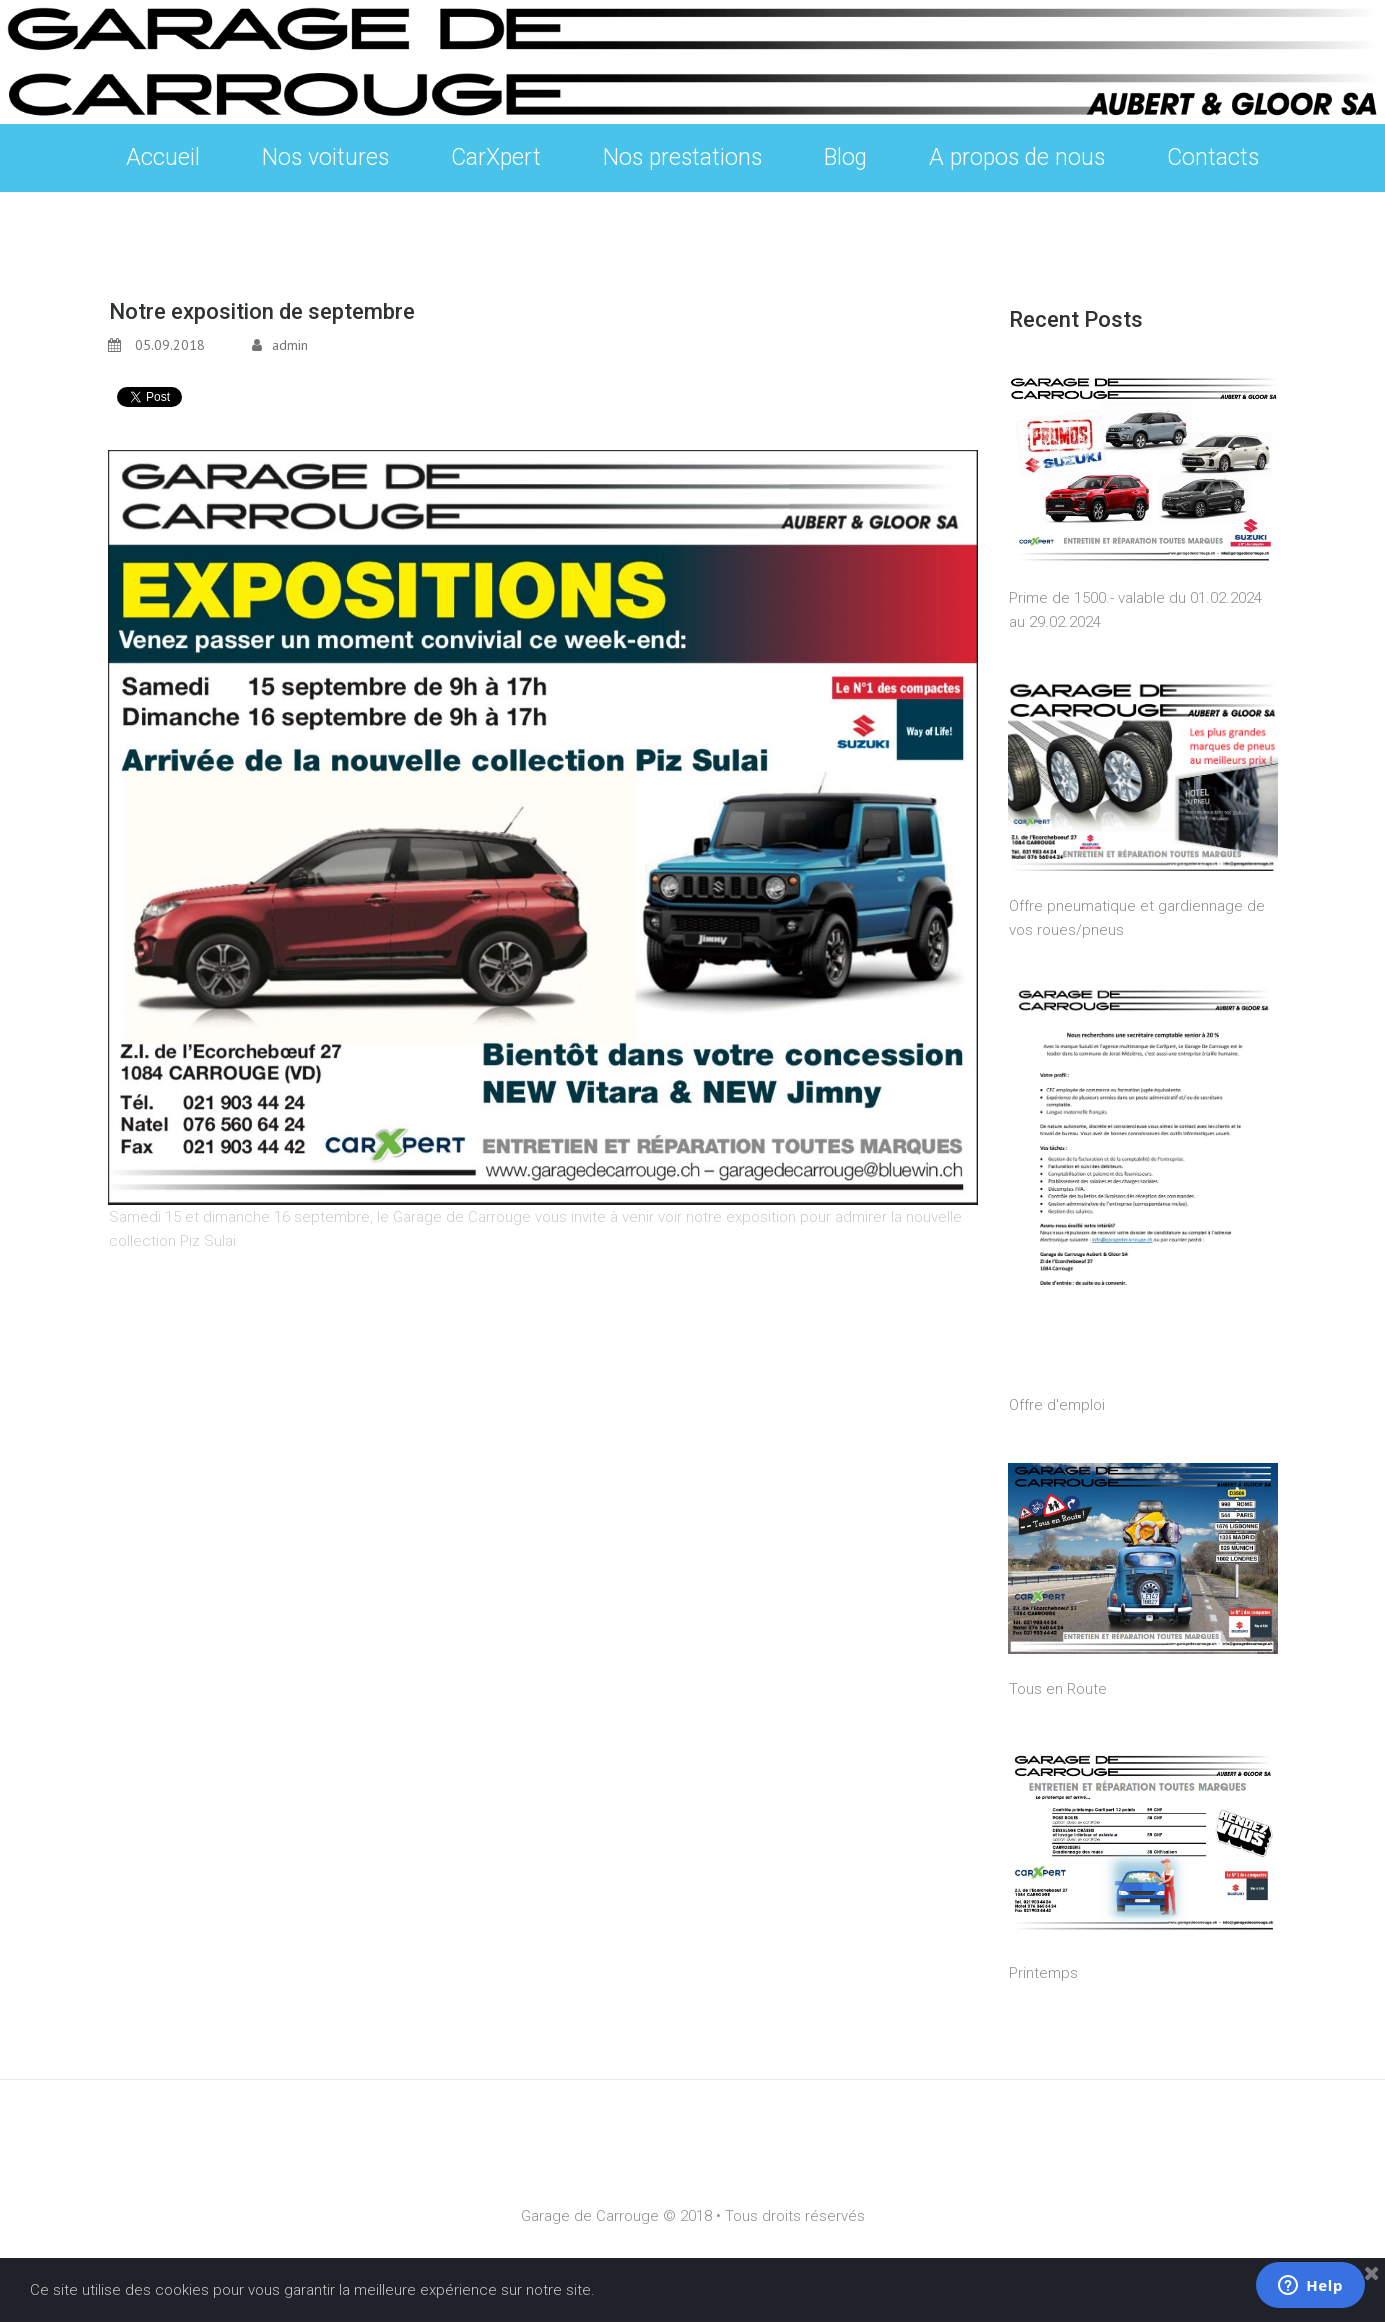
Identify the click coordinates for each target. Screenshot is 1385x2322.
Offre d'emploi (1057, 1405)
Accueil (163, 157)
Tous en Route (1058, 1689)
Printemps (1043, 1973)
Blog (845, 157)
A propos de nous (1017, 157)
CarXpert (496, 157)
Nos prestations (682, 162)
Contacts (1213, 157)
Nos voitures (325, 162)
